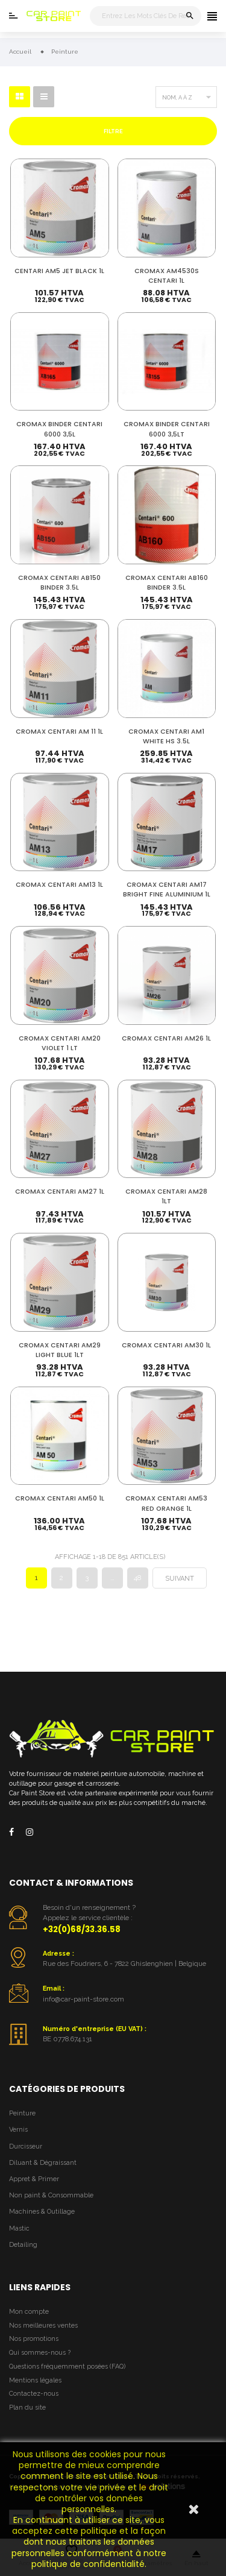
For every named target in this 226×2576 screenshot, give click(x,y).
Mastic (19, 2228)
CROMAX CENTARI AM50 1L (59, 1498)
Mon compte (29, 2312)
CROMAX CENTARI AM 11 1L (59, 731)
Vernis (18, 2130)
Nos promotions (33, 2339)
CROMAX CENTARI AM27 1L (59, 1191)
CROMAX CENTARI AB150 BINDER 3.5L (59, 582)
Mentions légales (35, 2380)
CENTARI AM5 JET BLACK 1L (59, 271)
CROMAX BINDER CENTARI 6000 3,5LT (167, 429)
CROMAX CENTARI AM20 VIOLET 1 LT (60, 1043)
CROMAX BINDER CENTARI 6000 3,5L (59, 429)
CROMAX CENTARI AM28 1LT (166, 1196)
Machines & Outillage (42, 2211)
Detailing (23, 2245)
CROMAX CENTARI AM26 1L (166, 1038)
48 (137, 1577)
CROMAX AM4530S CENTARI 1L (166, 275)
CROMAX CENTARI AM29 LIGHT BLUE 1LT (60, 1350)
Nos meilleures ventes (43, 2325)
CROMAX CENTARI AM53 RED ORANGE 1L (166, 1503)
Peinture (22, 2113)
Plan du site (27, 2407)
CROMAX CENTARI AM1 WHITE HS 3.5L (166, 736)
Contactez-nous (33, 2394)
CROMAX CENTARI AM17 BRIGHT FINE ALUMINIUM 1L (166, 889)
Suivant (179, 1578)
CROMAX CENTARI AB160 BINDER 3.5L (166, 582)
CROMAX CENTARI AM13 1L (59, 884)
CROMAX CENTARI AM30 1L (166, 1345)
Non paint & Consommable (51, 2195)
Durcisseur (25, 2146)
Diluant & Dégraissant (43, 2163)
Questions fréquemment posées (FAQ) (67, 2366)
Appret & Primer (34, 2179)
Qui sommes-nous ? (40, 2353)
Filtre (113, 131)
